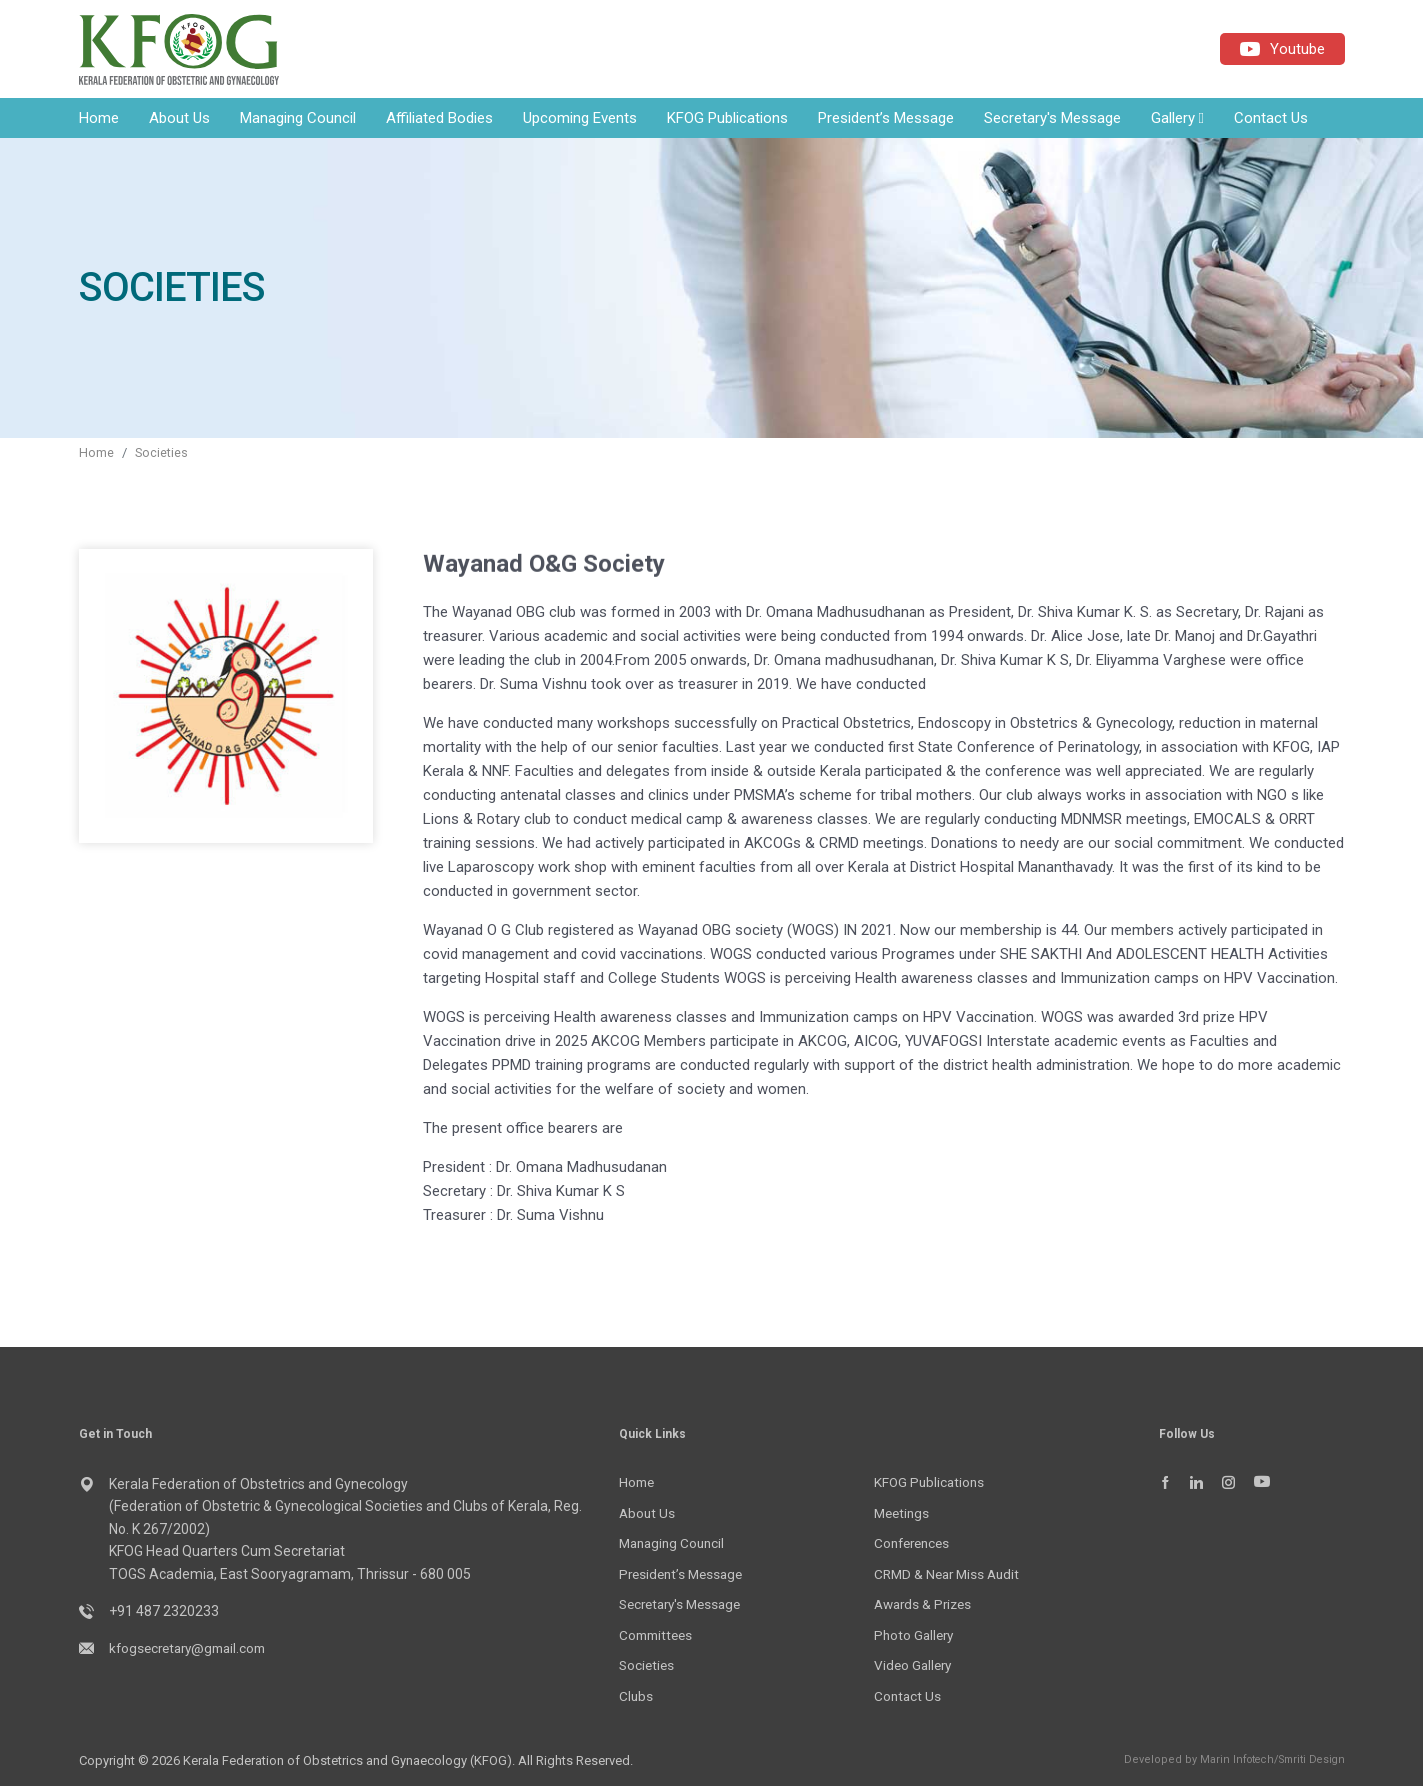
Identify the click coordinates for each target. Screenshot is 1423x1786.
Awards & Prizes (926, 1605)
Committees (658, 1635)
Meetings (903, 1515)
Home (99, 121)
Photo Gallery (916, 1635)
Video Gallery (915, 1665)
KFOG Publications (727, 121)
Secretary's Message (1052, 121)
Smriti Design (1309, 1758)
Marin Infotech (1229, 1758)
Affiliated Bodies (439, 121)
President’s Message (886, 121)
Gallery (1177, 121)
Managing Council (298, 121)
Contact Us (1271, 121)
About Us (179, 121)
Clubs (636, 1696)
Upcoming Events (580, 121)
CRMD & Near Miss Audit (950, 1575)
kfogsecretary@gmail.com (193, 1651)
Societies (162, 455)
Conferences (915, 1545)
